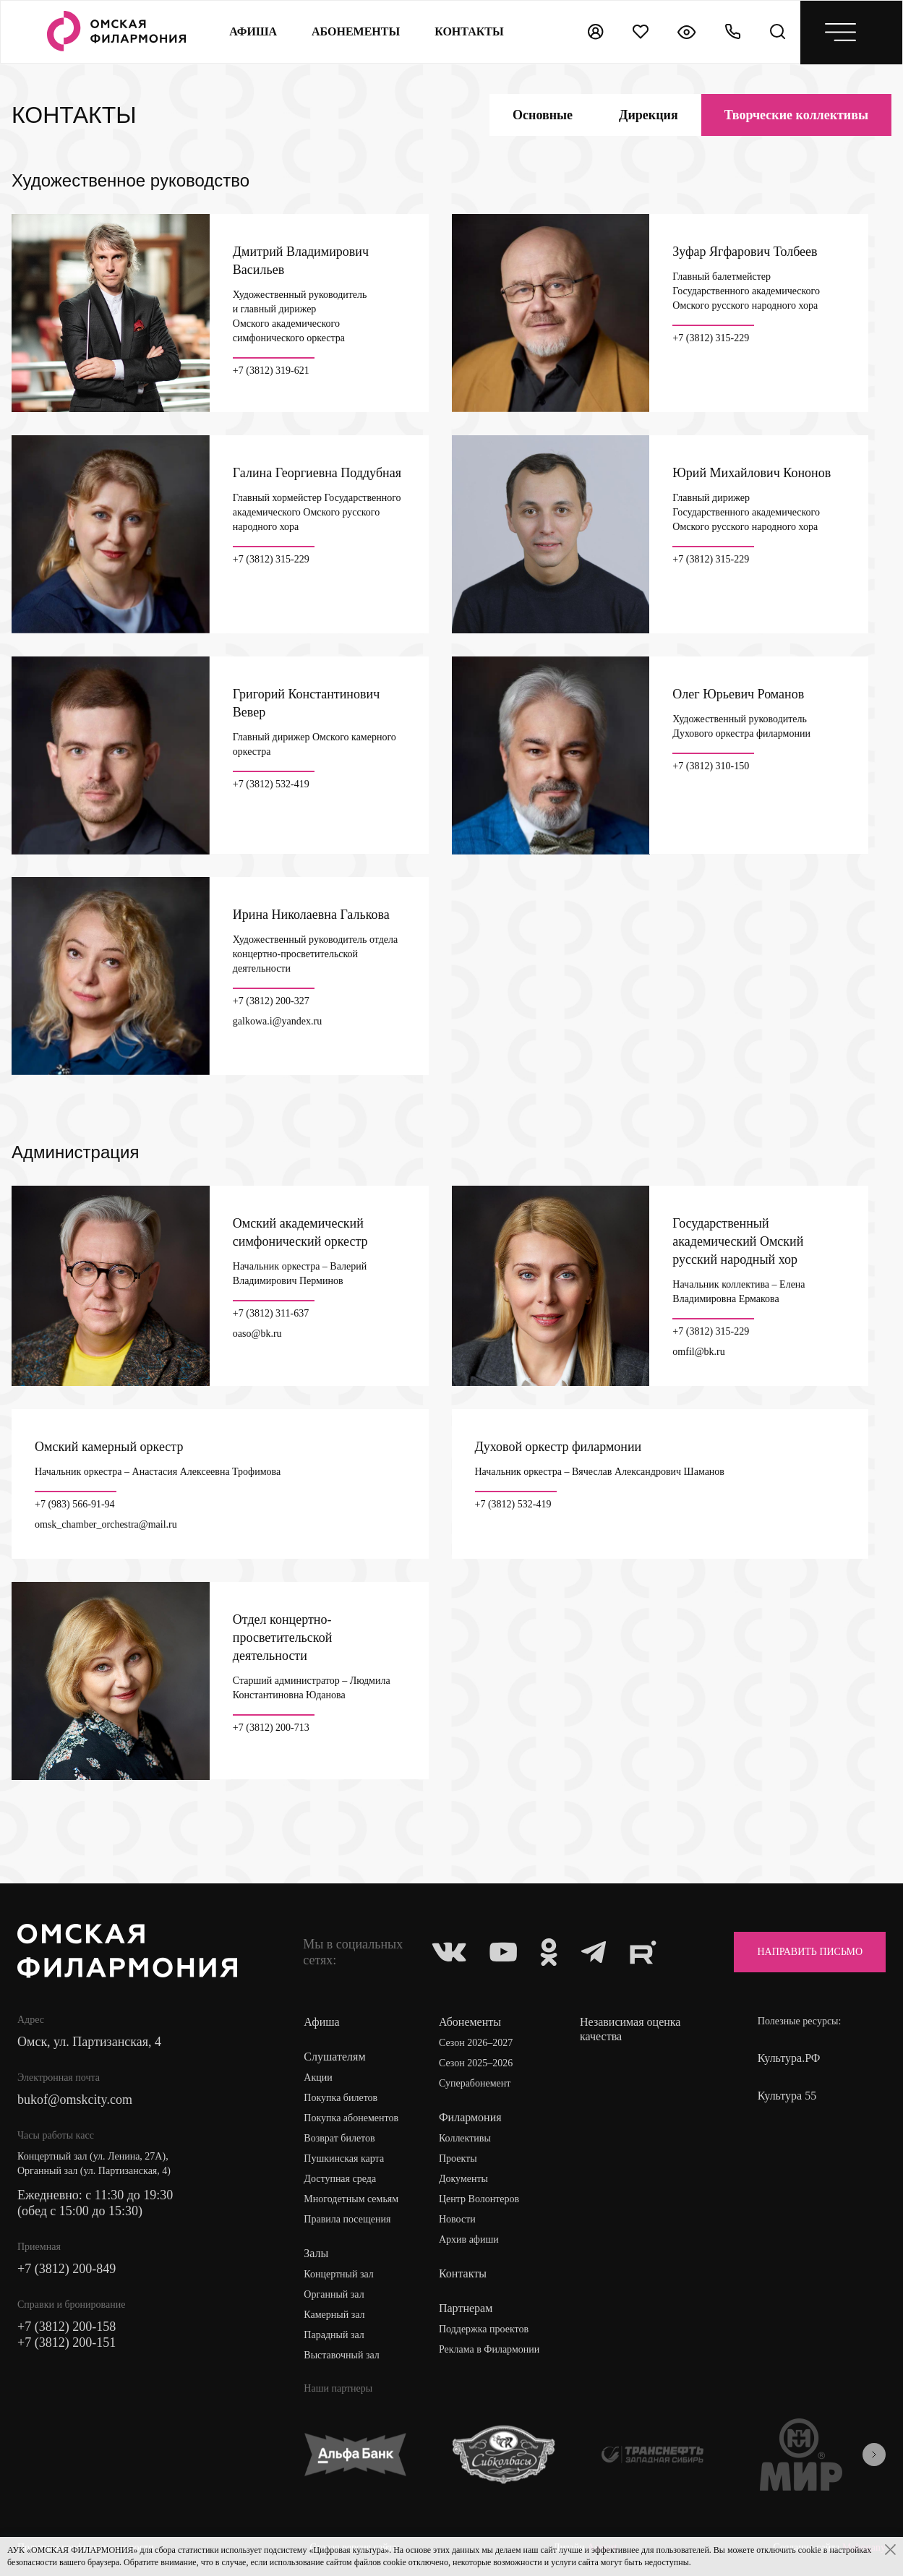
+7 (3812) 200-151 (66, 2342)
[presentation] (874, 2454)
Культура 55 (787, 2095)
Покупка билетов (340, 2097)
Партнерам (465, 2308)
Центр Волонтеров (479, 2199)
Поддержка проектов (483, 2329)
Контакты (463, 2273)
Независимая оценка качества (630, 2029)
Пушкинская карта (344, 2158)
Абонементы (356, 31)
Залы (316, 2253)
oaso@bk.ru (257, 1334)
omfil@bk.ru (698, 1352)
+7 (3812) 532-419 (271, 784)
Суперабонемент (474, 2083)
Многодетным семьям (351, 2199)
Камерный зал (334, 2314)
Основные (543, 115)
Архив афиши (469, 2239)
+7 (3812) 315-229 (710, 338)
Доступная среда (340, 2178)
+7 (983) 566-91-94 (75, 1504)
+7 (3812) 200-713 (271, 1728)
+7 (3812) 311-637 (271, 1314)
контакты (469, 31)
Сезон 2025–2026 (476, 2063)
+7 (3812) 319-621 (271, 371)
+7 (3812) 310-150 (710, 766)
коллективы (796, 115)
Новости (457, 2219)
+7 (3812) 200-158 (66, 2326)
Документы (463, 2178)
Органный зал (334, 2294)
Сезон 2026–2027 (476, 2042)
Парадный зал (334, 2334)
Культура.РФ (789, 2058)
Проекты (458, 2158)
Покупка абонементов (351, 2118)
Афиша (253, 31)
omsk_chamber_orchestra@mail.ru (106, 1525)
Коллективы (465, 2138)
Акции (318, 2077)
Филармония (470, 2117)
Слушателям (334, 2056)
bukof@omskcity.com (74, 2099)
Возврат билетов (339, 2138)
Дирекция (648, 115)
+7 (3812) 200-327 (271, 1001)
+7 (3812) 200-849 (66, 2269)
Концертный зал (339, 2274)
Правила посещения (347, 2219)
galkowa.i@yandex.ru (277, 1022)
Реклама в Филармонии (489, 2349)
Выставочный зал (341, 2355)
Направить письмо (810, 1951)
